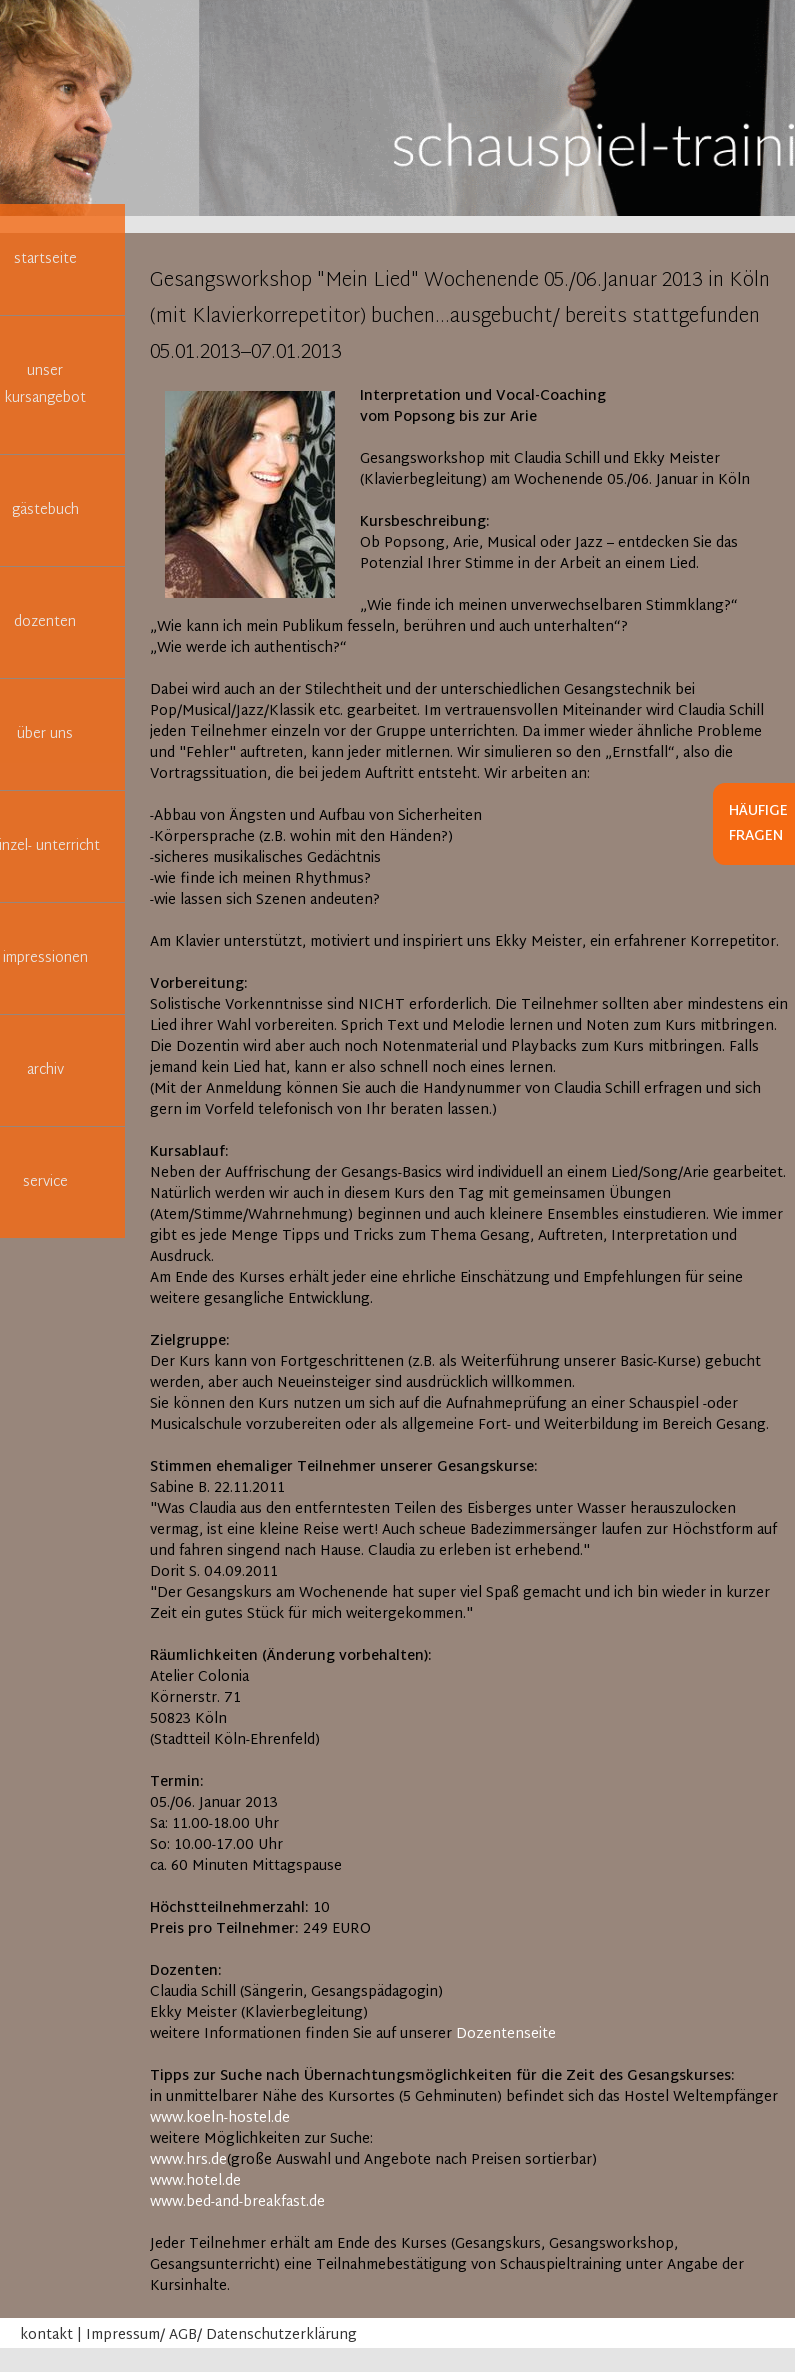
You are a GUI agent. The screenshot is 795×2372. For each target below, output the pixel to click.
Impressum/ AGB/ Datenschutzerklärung (221, 2335)
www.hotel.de (195, 2181)
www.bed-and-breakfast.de (237, 2202)
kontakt (46, 2335)
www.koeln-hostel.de (220, 2118)
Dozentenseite (506, 2034)
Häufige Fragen (758, 824)
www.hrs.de (188, 2160)
